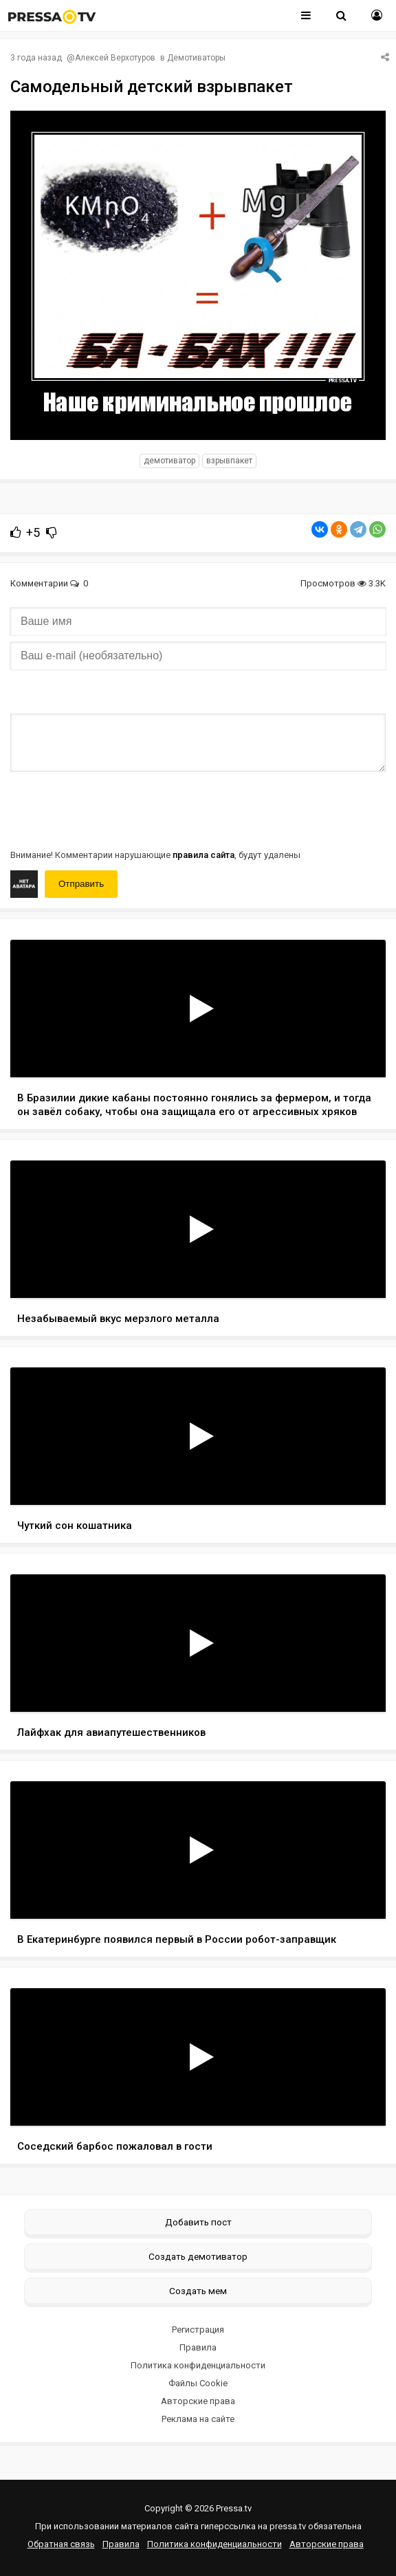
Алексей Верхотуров (115, 58)
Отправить (81, 884)
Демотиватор (169, 460)
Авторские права (198, 2401)
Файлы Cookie (198, 2383)
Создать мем (198, 2290)
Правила (198, 2347)
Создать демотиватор (198, 2256)
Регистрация (198, 2329)
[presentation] (114, 809)
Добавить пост (198, 2221)
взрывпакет (229, 460)
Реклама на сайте (198, 2419)
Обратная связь (61, 2544)
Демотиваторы (196, 58)
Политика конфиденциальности (198, 2365)
